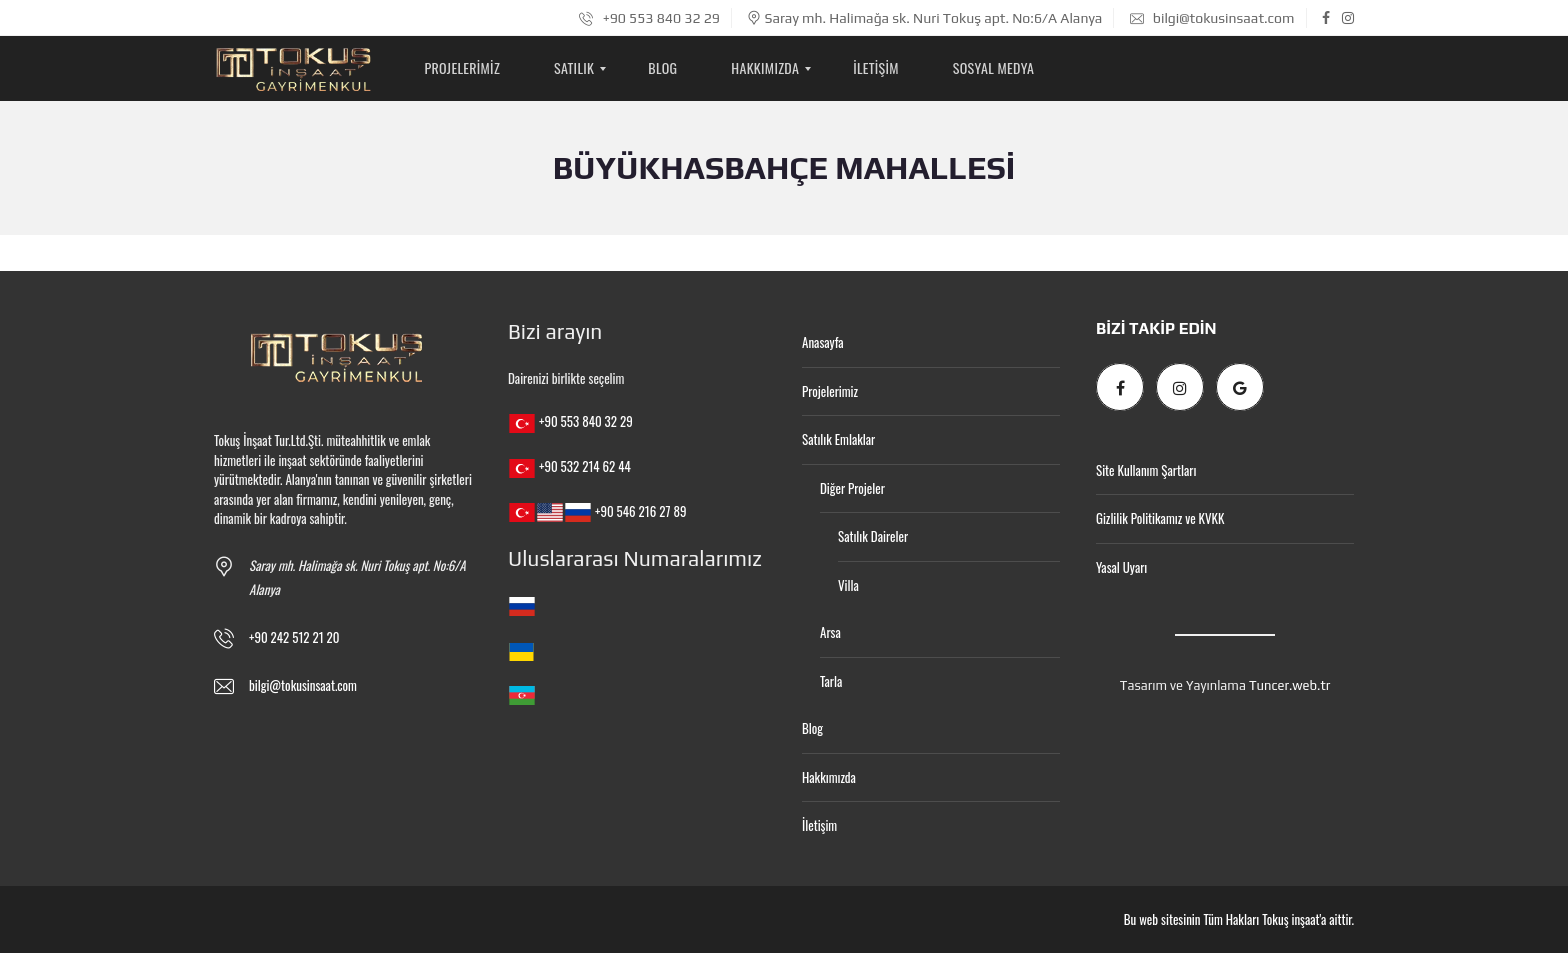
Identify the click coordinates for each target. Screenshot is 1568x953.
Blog (812, 728)
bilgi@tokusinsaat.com (1212, 18)
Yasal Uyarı (1121, 567)
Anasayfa (823, 342)
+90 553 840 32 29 (649, 18)
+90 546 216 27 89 (640, 511)
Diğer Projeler (852, 488)
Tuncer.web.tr (1289, 685)
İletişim (819, 825)
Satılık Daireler (873, 536)
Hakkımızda (829, 777)
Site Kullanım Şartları (1146, 470)
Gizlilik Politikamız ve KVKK (1160, 518)
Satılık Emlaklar (838, 439)
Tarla (831, 681)
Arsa (830, 632)
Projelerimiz (830, 391)
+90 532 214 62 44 (585, 466)
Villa (848, 585)
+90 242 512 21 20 (294, 637)
